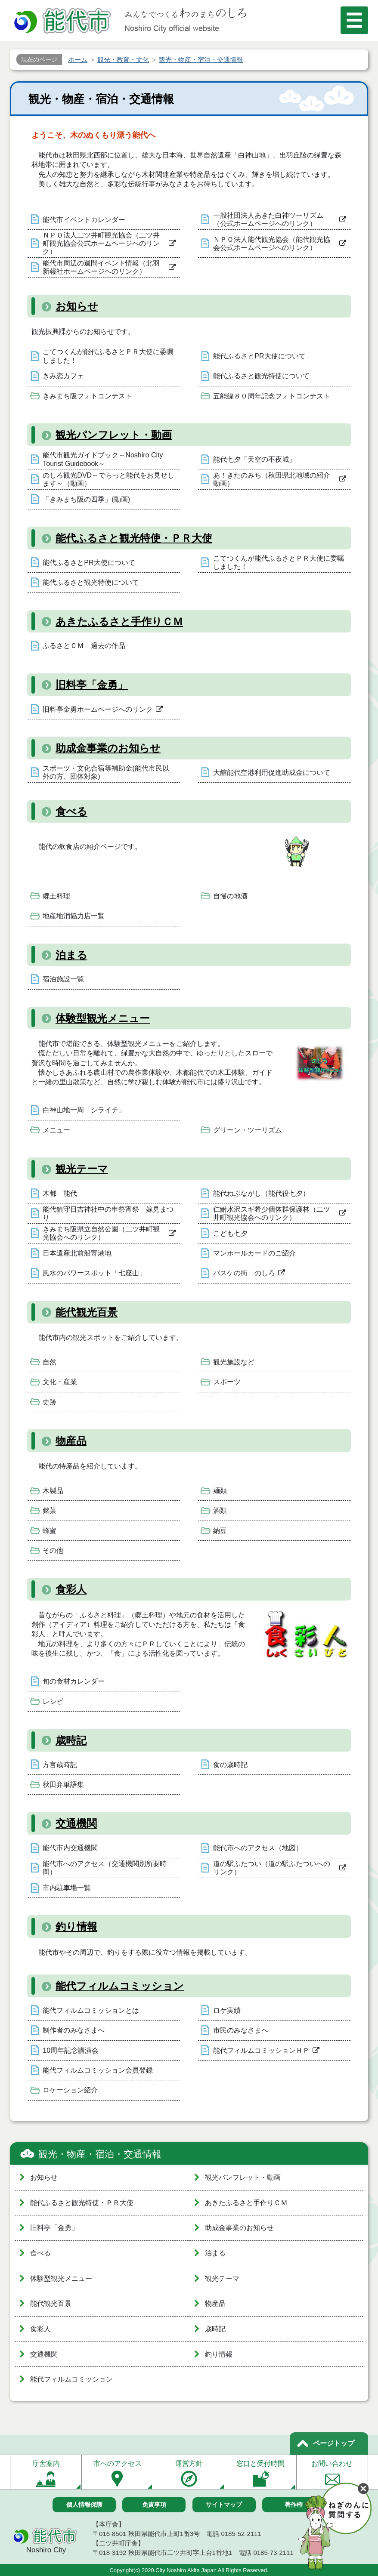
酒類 (220, 1510)
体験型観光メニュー (103, 1018)
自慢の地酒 (230, 896)
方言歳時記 (60, 1764)
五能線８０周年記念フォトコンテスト (271, 396)
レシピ (53, 1701)
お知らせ (77, 306)
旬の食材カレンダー (74, 1681)
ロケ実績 (227, 2010)
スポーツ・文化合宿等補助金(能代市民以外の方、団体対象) (106, 772)
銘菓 (49, 1510)
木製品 (53, 1490)
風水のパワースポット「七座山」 (94, 1273)
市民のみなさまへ (240, 2030)
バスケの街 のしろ (244, 1273)
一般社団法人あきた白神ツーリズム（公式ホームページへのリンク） (268, 219)
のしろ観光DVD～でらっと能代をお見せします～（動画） (108, 479)
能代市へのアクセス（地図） (258, 1847)
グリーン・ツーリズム (247, 1130)
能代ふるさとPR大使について (259, 356)
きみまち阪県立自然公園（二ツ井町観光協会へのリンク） (101, 1233)
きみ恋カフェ (63, 375)
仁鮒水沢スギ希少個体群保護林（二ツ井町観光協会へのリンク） (271, 1213)
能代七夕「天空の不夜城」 (254, 459)
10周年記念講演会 (71, 2050)
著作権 (294, 2504)
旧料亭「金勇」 (92, 685)
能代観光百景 (87, 1312)
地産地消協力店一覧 (74, 915)
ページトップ (333, 2443)
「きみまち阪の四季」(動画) (86, 499)
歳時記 (71, 1740)
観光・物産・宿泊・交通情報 (99, 2154)
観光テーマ (82, 1169)
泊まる (71, 955)
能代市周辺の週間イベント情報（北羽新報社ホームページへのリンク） (101, 267)
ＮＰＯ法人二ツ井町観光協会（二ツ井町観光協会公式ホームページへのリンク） (101, 243)
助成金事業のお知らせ (108, 748)
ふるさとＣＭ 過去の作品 (84, 645)
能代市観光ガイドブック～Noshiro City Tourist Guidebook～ (103, 459)
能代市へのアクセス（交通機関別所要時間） (105, 1868)
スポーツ (227, 1381)
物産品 (71, 1441)
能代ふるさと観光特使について (261, 375)
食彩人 (71, 1589)
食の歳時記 (230, 1764)
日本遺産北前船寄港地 (77, 1253)
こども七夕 (230, 1233)
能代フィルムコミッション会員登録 (98, 2070)
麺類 (220, 1490)
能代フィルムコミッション (120, 1986)
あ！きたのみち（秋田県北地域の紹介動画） (271, 479)
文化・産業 (60, 1381)
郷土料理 (56, 896)
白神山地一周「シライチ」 (84, 1110)
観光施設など (233, 1362)
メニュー (56, 1130)
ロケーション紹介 (70, 2090)
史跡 (49, 1402)
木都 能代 (60, 1193)
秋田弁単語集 (63, 1784)
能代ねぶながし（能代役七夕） (261, 1193)
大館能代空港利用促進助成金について (271, 772)
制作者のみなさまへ (74, 2030)
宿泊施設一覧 (63, 979)
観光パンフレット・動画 (114, 435)
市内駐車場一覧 (67, 1887)
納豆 (220, 1530)
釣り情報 (76, 1926)
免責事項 (154, 2504)
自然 (49, 1362)
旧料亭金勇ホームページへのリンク (98, 709)
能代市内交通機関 (70, 1847)
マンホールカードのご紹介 (254, 1253)
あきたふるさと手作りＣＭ (119, 621)
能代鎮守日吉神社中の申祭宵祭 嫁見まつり (108, 1213)
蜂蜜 (49, 1530)
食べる (71, 811)
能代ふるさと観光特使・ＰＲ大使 (134, 538)
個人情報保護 (84, 2504)
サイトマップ (224, 2504)
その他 (53, 1550)
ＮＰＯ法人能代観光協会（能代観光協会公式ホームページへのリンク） (271, 243)
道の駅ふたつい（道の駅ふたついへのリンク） (271, 1868)
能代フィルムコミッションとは (91, 2010)
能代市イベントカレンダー (84, 219)
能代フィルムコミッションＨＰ (261, 2050)
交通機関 (76, 1823)
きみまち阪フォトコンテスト (87, 396)
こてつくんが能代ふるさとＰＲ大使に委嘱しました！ (108, 356)
